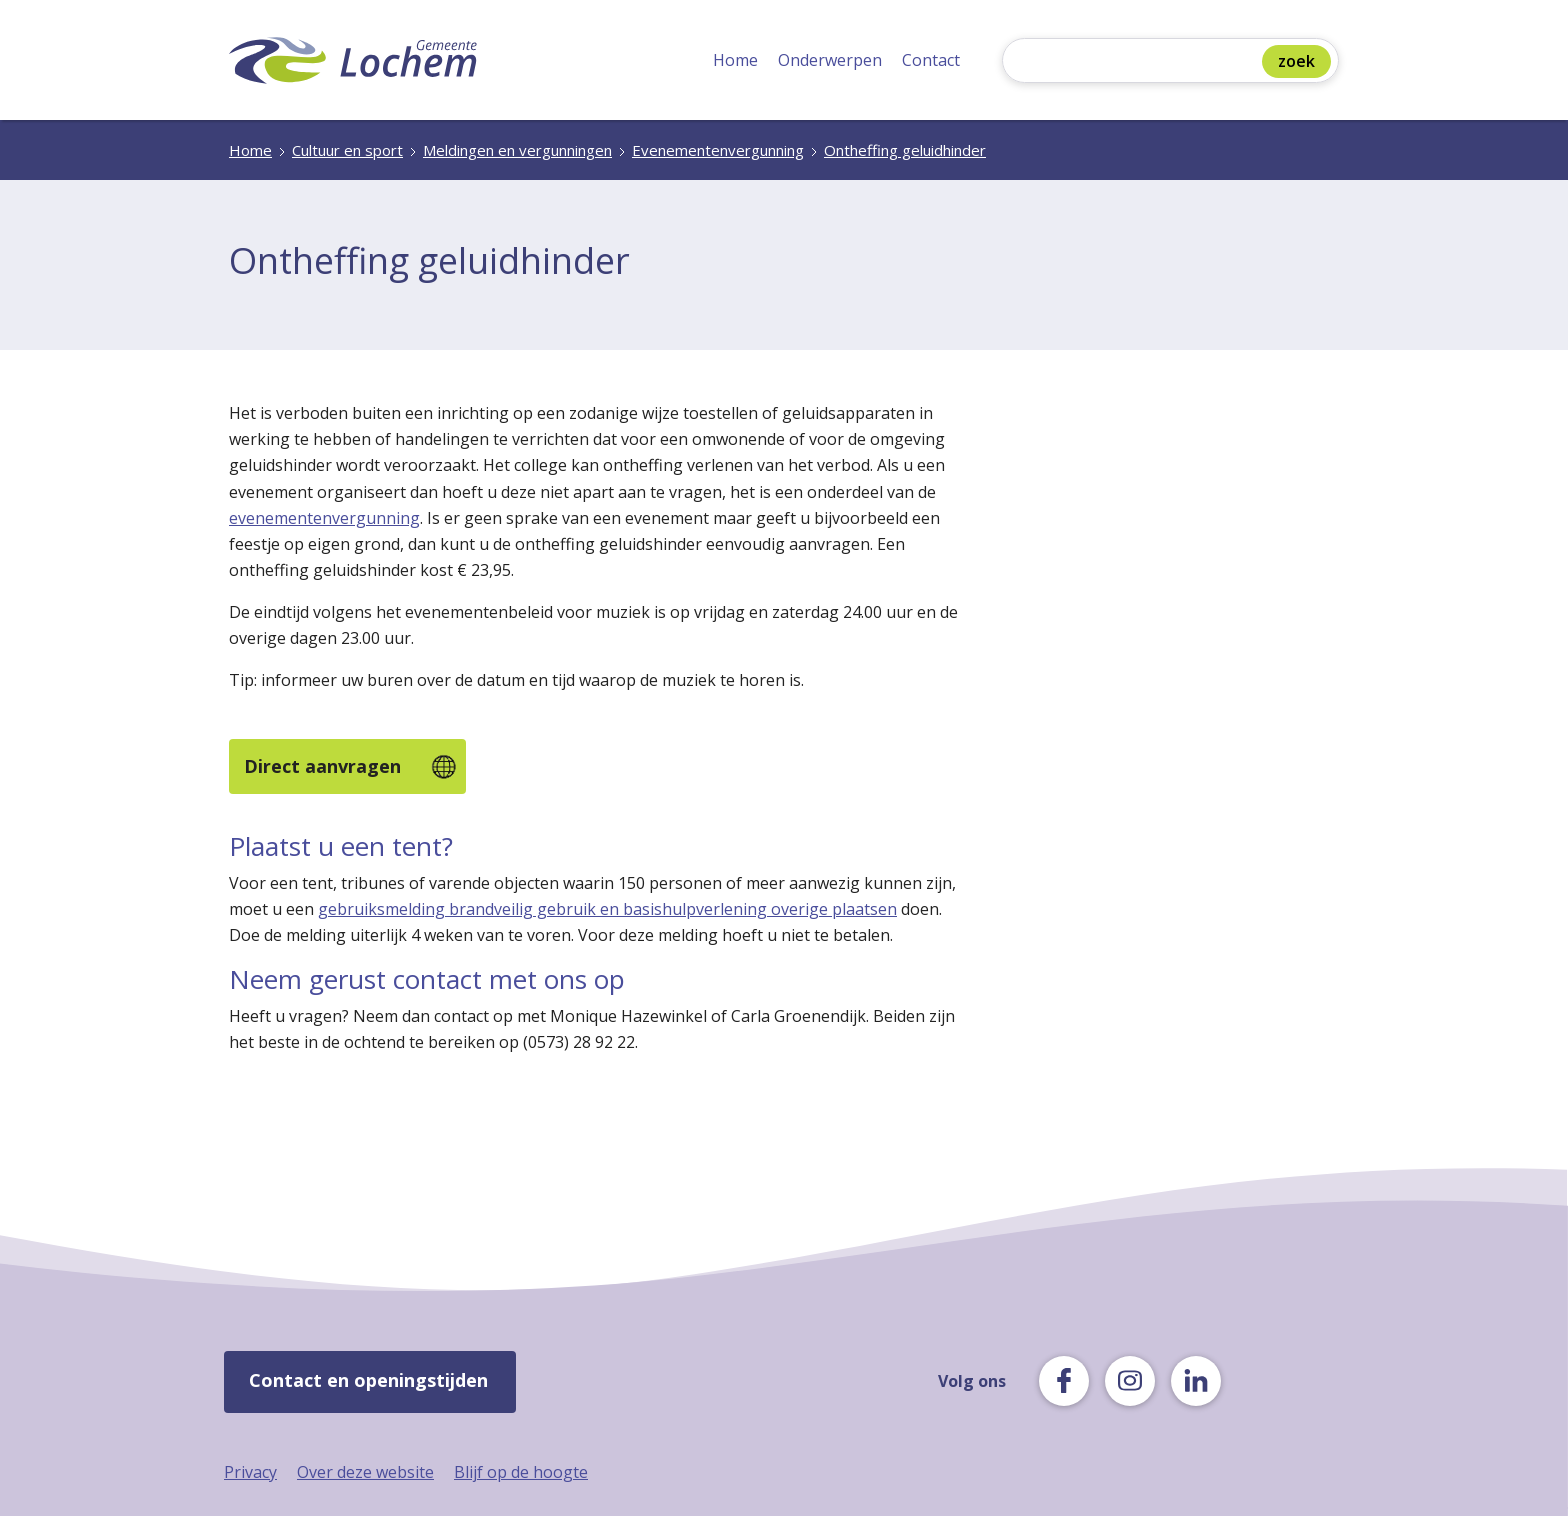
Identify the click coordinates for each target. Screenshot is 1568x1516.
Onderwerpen (830, 60)
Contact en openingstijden (368, 1380)
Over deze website (365, 1472)
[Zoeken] (1137, 62)
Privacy (250, 1472)
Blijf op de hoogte (521, 1472)
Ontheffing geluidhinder (905, 150)
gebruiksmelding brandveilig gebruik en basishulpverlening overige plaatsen (607, 909)
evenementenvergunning (324, 518)
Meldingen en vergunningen (517, 150)
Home (735, 60)
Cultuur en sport (347, 150)
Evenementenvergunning (718, 150)
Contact (931, 60)
